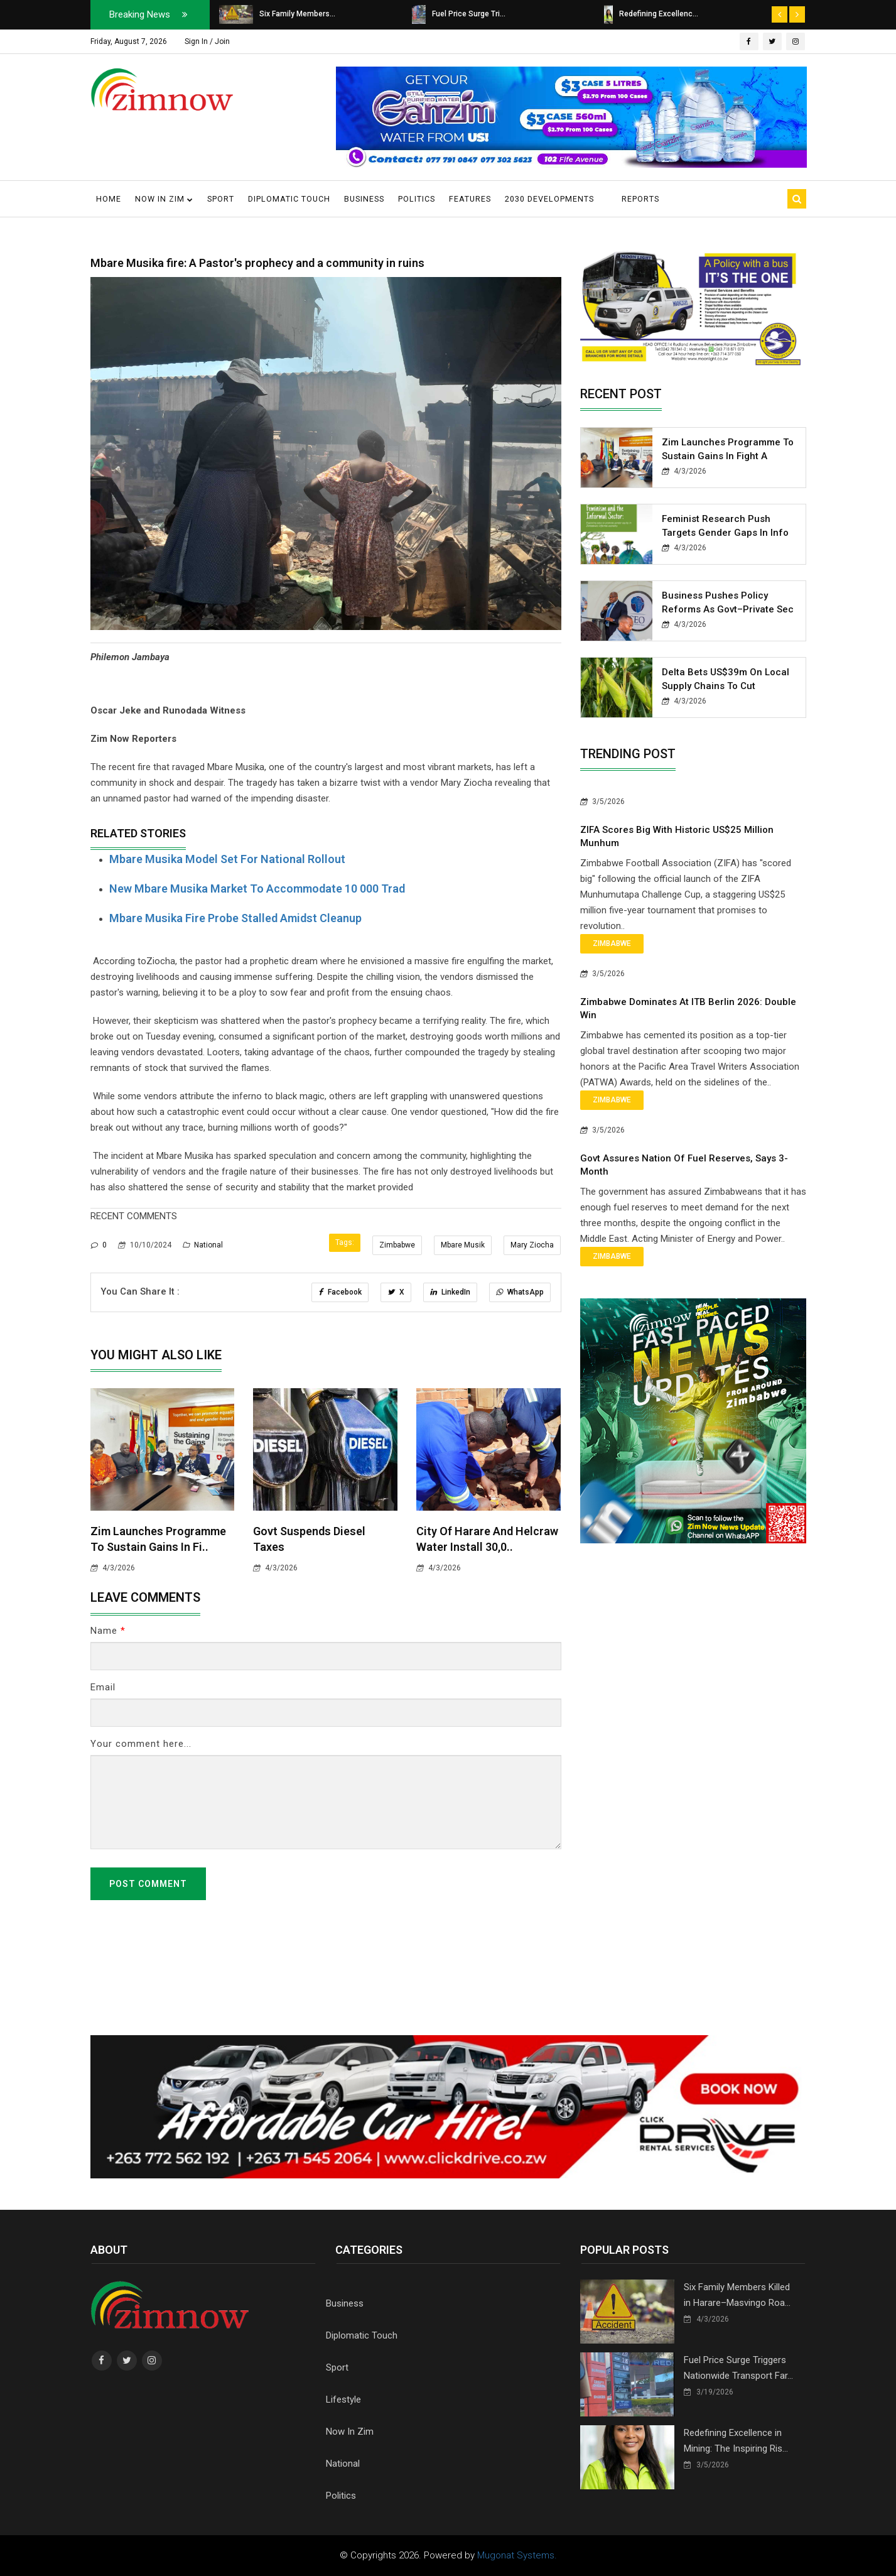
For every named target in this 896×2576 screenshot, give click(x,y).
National (203, 1245)
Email (103, 1687)
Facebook (340, 1292)
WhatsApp (520, 1292)
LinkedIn (450, 1292)
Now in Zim (164, 199)
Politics (416, 199)
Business (364, 199)
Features (470, 199)
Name (108, 1630)
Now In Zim (350, 2431)
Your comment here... (141, 1743)
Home (108, 199)
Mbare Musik (463, 1245)
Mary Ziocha (532, 1245)
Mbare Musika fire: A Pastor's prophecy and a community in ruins (257, 262)
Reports (640, 199)
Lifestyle (343, 2399)
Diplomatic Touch (289, 199)
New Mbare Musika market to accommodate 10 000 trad (257, 888)
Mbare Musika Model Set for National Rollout (227, 859)
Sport (220, 199)
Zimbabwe (397, 1245)
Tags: (344, 1242)
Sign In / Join (207, 41)
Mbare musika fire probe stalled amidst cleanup (235, 918)
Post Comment (148, 1884)
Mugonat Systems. (517, 2555)
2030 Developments (549, 199)
